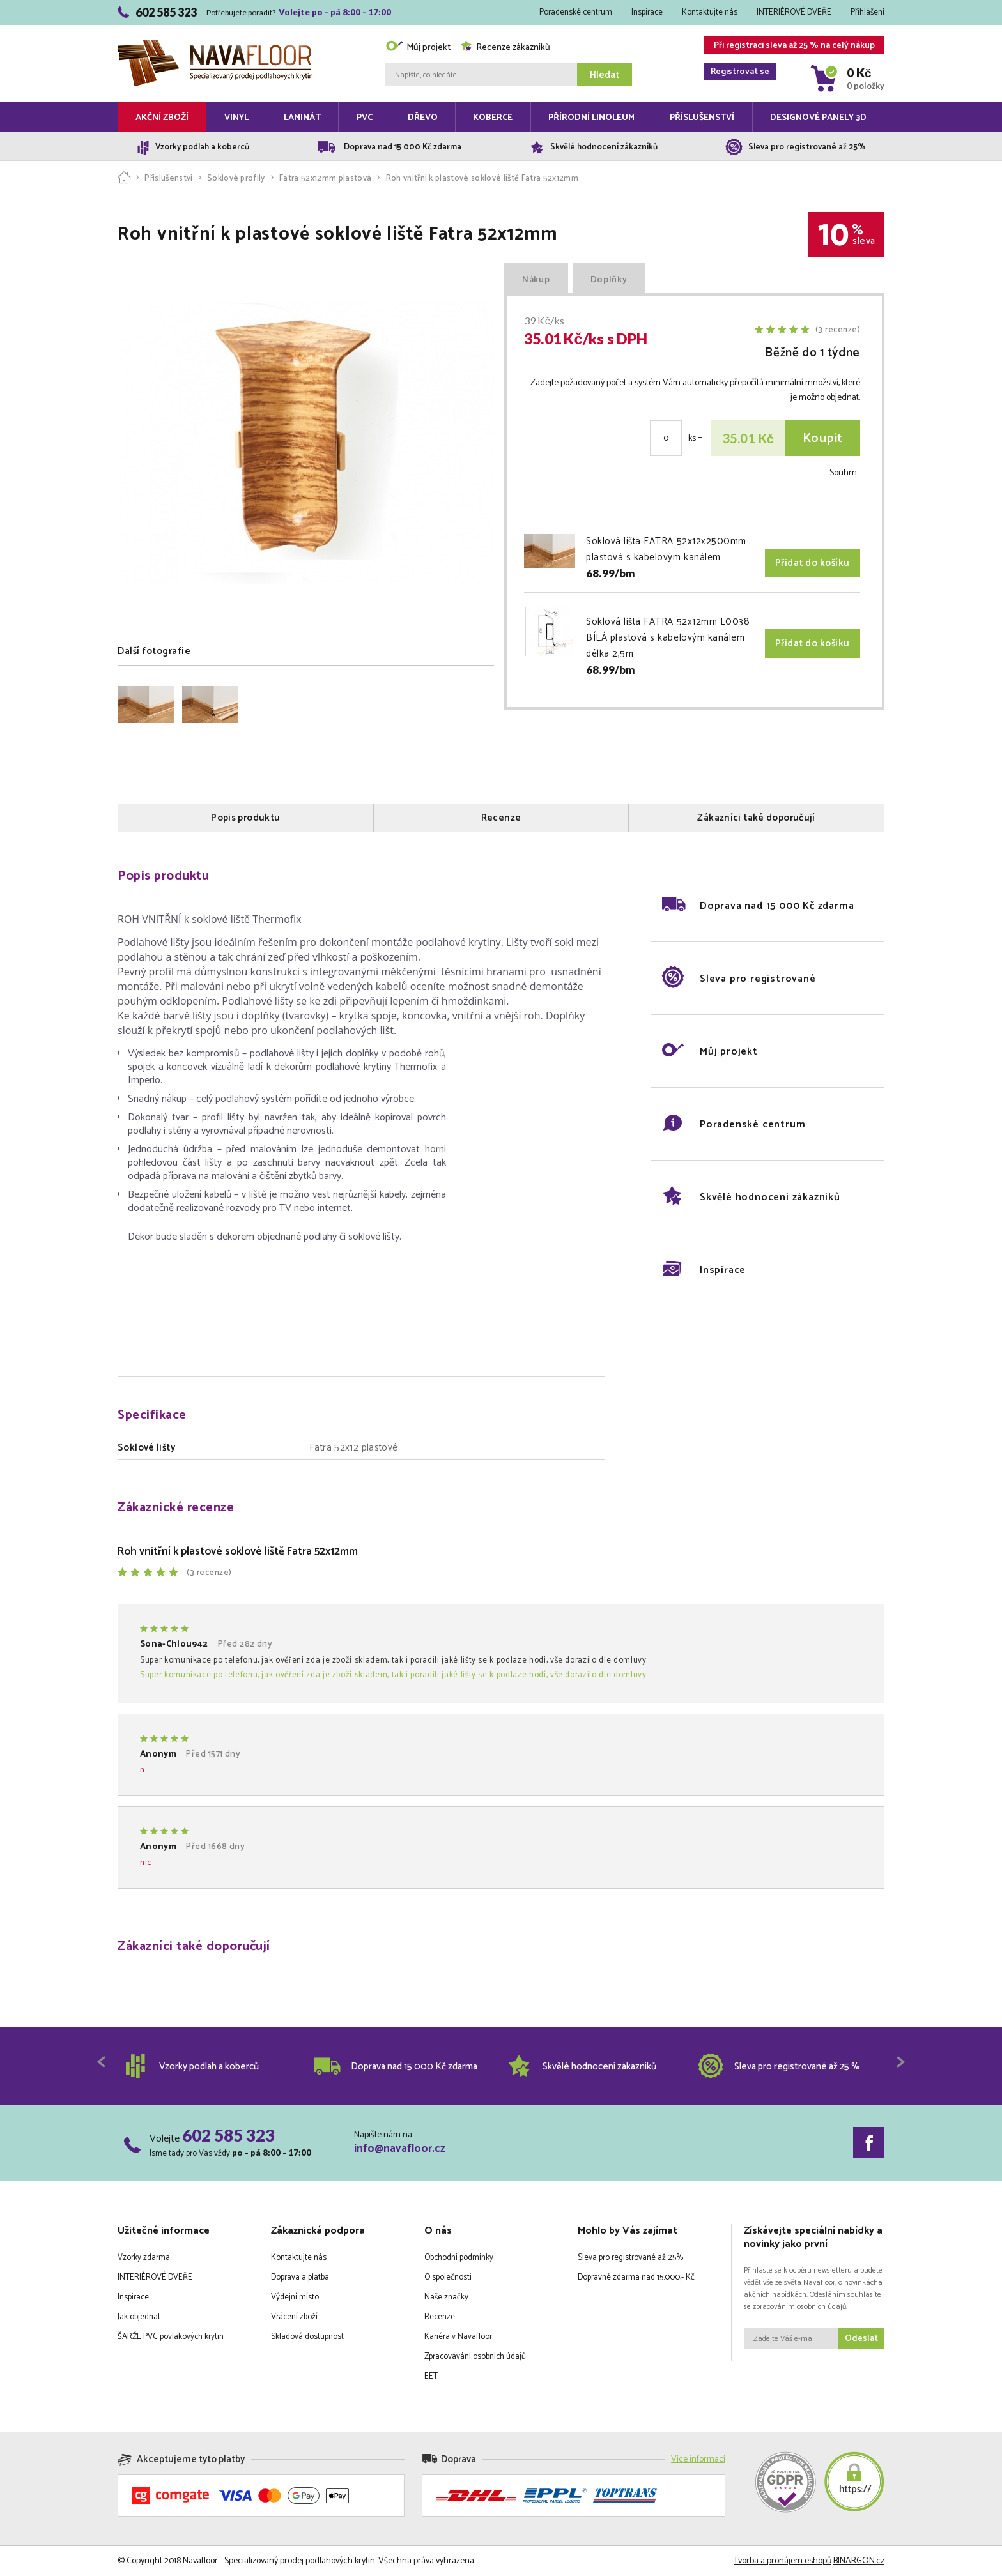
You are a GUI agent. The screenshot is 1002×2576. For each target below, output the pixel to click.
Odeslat (861, 2338)
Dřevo (423, 118)
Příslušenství (702, 118)
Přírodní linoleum (591, 118)
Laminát (302, 118)
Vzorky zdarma (144, 2257)
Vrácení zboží (294, 2317)
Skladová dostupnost (307, 2337)
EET (431, 2376)
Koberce (493, 118)
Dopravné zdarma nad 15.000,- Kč (636, 2277)
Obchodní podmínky (458, 2257)
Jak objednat (139, 2317)
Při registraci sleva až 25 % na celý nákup (789, 46)
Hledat (604, 75)
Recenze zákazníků (505, 47)
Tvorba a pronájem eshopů (782, 2561)
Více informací (698, 2459)
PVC (365, 118)
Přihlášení (867, 12)
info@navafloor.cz (399, 2149)
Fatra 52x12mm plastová (325, 178)
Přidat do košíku (812, 563)
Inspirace (647, 12)
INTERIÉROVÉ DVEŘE (794, 12)
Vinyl (236, 118)
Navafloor (215, 45)
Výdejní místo (295, 2297)
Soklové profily (236, 178)
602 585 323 (228, 2135)
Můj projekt (418, 47)
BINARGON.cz (858, 2561)
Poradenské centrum (575, 12)
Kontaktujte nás (709, 12)
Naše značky (446, 2297)
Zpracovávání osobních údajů (475, 2356)
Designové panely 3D (818, 118)
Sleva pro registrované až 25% (630, 2257)
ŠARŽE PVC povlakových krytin (171, 2337)
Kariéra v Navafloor (458, 2337)
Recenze (439, 2317)
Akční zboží (162, 118)
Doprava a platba (300, 2277)
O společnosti (448, 2277)
